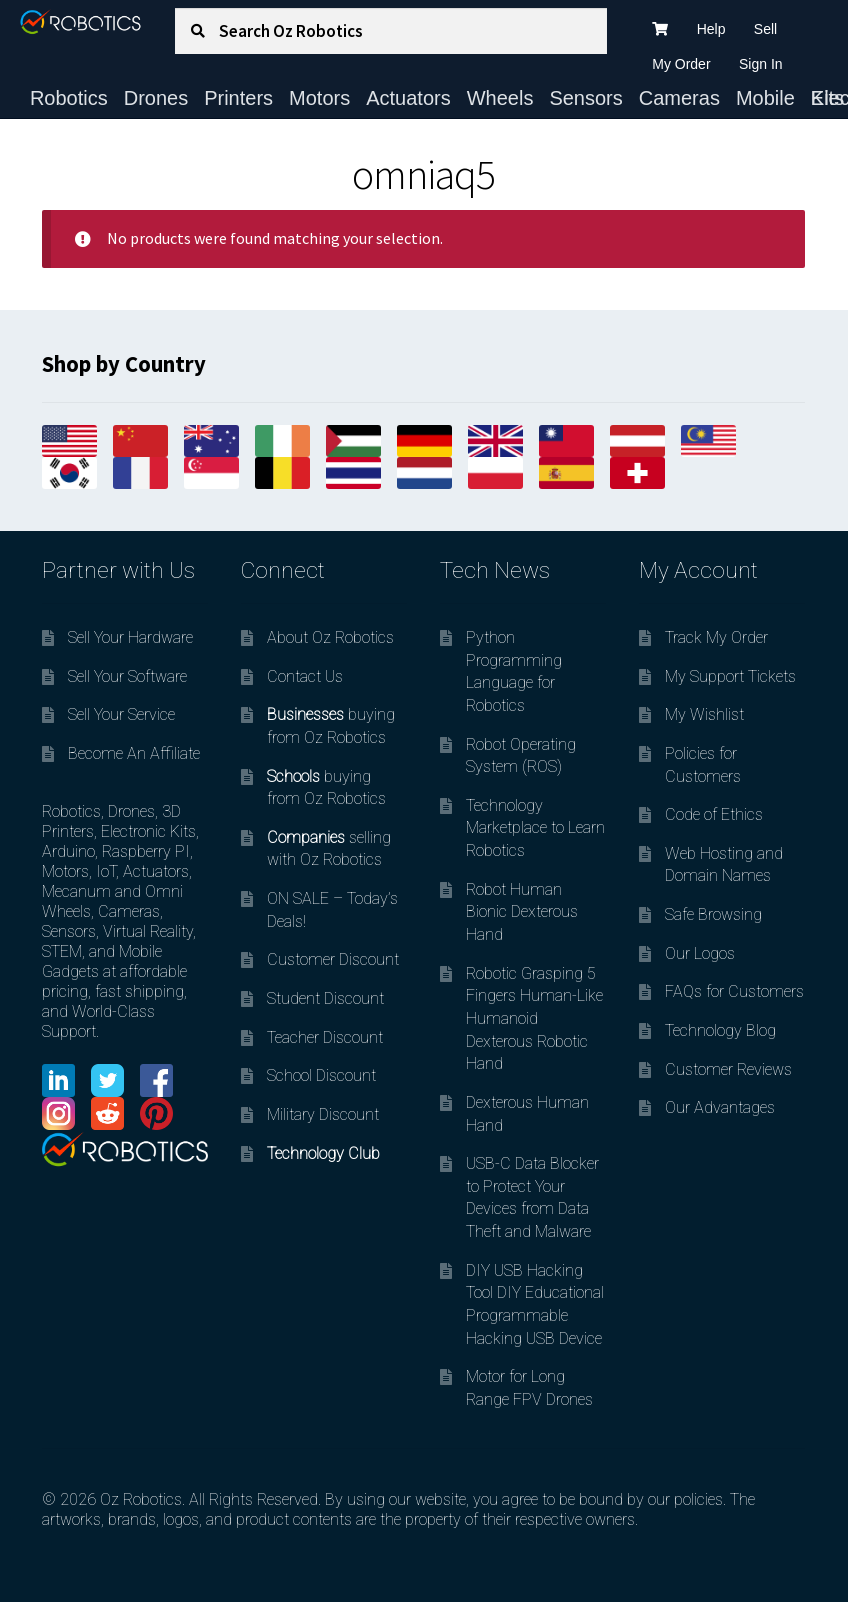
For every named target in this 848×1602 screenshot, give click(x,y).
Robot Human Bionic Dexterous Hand (522, 912)
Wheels (500, 98)
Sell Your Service (121, 714)
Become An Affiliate (134, 753)
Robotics (69, 98)
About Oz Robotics (330, 637)
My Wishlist (704, 714)
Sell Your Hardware (130, 637)
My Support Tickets (730, 676)
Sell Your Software (127, 676)
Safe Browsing (713, 914)
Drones (156, 98)
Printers (238, 98)
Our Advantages (720, 1107)
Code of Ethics (714, 814)
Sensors (585, 98)
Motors (319, 98)
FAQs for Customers (734, 991)
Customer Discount (333, 959)
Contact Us (305, 676)
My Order (681, 64)
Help (711, 29)
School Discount (321, 1075)
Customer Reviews (728, 1069)
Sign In (761, 64)
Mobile (765, 98)
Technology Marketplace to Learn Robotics (535, 828)
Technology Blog (720, 1030)
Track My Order (716, 637)
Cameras (679, 98)
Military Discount (323, 1114)
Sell (765, 29)
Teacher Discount (325, 1037)
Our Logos (700, 953)
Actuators (408, 98)
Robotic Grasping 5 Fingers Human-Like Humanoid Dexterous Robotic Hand (534, 1019)
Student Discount (325, 998)
